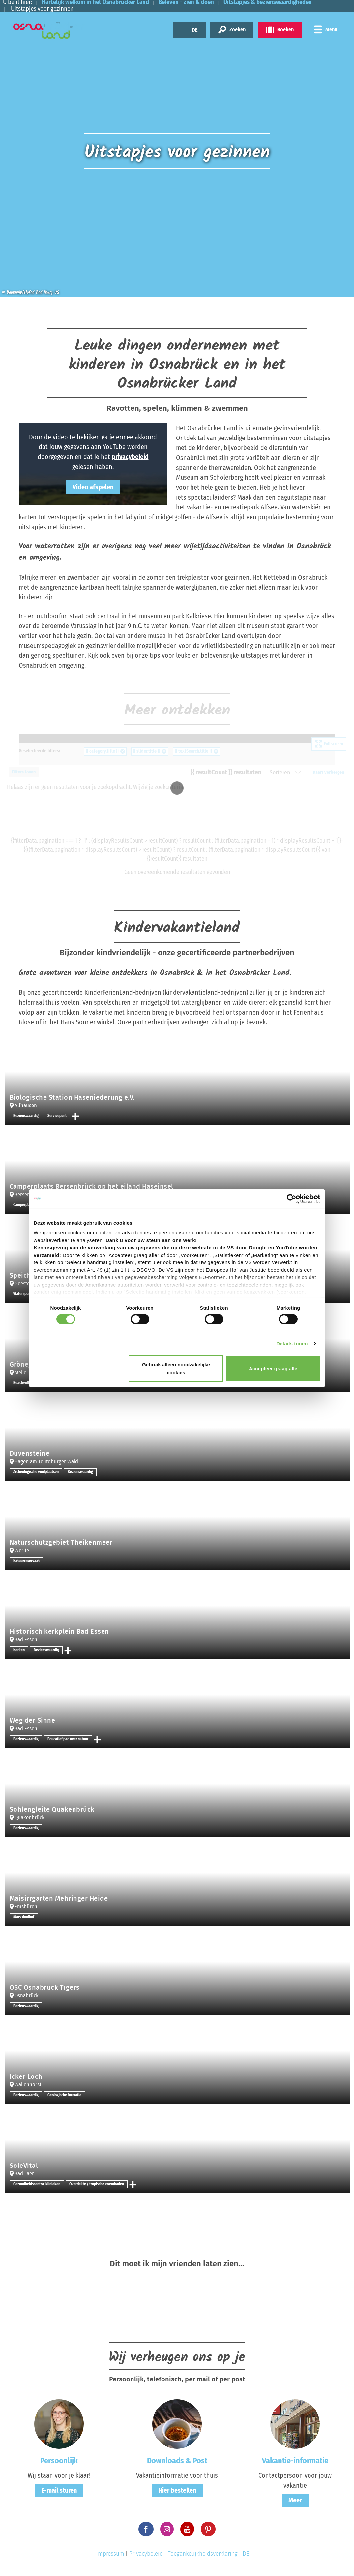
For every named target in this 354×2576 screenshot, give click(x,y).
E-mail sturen (59, 2490)
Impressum (110, 2553)
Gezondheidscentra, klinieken (37, 2184)
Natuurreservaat (26, 1561)
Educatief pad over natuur (69, 1739)
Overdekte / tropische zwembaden (99, 2184)
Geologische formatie (65, 2095)
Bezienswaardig (26, 1116)
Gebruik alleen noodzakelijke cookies (176, 1368)
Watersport (22, 1294)
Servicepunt (57, 1116)
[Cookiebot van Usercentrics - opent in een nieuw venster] (291, 1198)
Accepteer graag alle (273, 1368)
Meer (295, 2500)
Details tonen (292, 1343)
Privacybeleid (146, 2553)
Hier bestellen (177, 2490)
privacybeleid (130, 457)
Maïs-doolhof (24, 1917)
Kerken (19, 1650)
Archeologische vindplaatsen (36, 1472)
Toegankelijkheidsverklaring (203, 2553)
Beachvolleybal (25, 1383)
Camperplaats (24, 1205)
